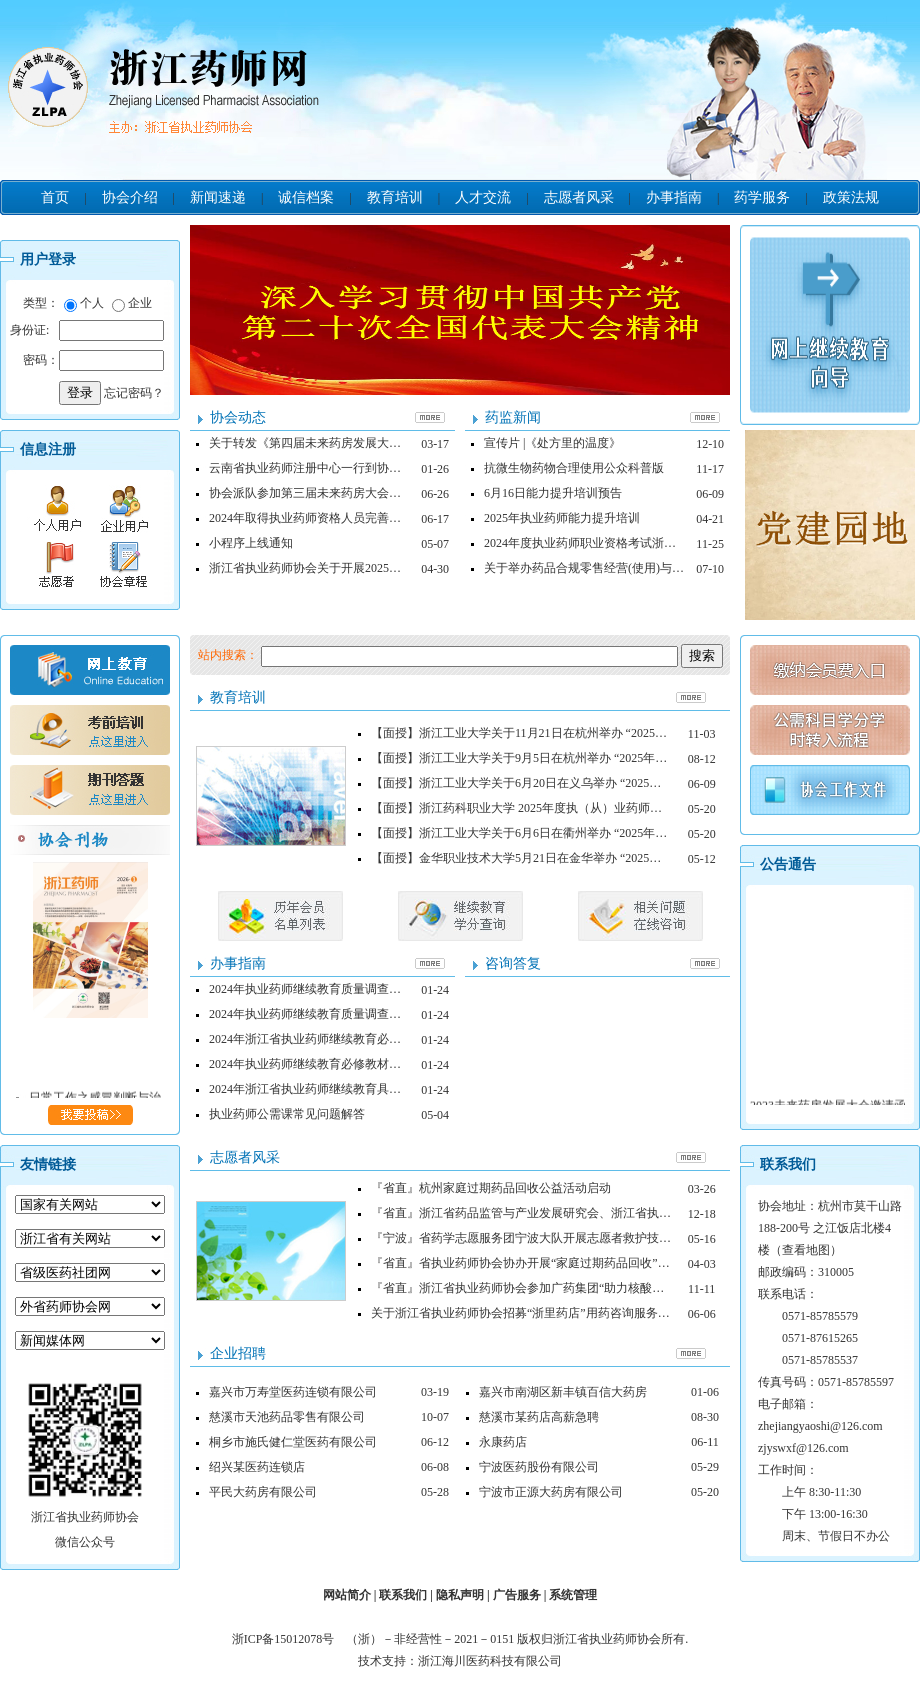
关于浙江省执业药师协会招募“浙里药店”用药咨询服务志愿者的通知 (550, 1313)
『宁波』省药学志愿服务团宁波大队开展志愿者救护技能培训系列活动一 (563, 1238)
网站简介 (347, 1595)
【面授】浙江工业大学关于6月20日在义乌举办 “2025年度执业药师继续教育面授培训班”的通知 (621, 783)
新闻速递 (218, 197)
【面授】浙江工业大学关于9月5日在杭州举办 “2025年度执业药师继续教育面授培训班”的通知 (618, 758)
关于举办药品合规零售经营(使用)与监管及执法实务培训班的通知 (656, 568)
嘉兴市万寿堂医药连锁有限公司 (293, 1392)
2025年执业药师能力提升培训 (562, 518)
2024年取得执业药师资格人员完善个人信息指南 (335, 518)
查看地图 (806, 1250)
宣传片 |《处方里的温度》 (552, 443)
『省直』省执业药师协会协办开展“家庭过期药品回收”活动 (526, 1263)
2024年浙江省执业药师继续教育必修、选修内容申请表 (353, 1039)
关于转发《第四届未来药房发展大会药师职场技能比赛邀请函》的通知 (395, 443)
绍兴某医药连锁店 (257, 1467)
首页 (55, 197)
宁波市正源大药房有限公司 (551, 1492)
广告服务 (517, 1595)
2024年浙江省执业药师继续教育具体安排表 (323, 1089)
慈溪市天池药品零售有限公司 (287, 1417)
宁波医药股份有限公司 (539, 1467)
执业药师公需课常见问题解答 (287, 1114)
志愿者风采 (579, 197)
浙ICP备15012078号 (288, 1639)
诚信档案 (306, 197)
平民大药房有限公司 (263, 1492)
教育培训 (395, 197)
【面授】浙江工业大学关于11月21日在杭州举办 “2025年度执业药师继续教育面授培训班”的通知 (623, 733)
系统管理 (573, 1595)
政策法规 (851, 197)
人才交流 (483, 197)
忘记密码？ (134, 393)
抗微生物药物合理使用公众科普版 (574, 468)
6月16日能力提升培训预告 (553, 493)
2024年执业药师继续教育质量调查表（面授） (329, 1014)
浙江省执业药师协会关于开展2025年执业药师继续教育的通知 (371, 568)
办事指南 (674, 197)
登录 (80, 392)
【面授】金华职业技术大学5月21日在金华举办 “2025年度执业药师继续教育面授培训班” (603, 858)
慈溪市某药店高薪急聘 (539, 1417)
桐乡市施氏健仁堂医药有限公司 (293, 1442)
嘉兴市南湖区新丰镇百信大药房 (563, 1392)
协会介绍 (130, 197)
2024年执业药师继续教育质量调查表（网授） (329, 989)
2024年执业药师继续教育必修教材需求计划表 (329, 1064)
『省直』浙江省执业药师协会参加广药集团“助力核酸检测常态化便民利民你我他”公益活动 (610, 1288)
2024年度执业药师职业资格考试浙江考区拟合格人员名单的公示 (652, 543)
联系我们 (403, 1595)
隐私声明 (460, 1595)
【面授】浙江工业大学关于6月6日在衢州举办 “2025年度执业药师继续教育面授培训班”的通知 (618, 833)
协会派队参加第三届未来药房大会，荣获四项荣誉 (341, 493)
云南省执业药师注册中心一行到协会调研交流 (329, 468)
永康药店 (503, 1442)
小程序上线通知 (251, 543)
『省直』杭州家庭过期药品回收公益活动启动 (491, 1188)
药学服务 (762, 197)
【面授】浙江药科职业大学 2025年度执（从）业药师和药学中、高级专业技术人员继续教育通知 (624, 808)
